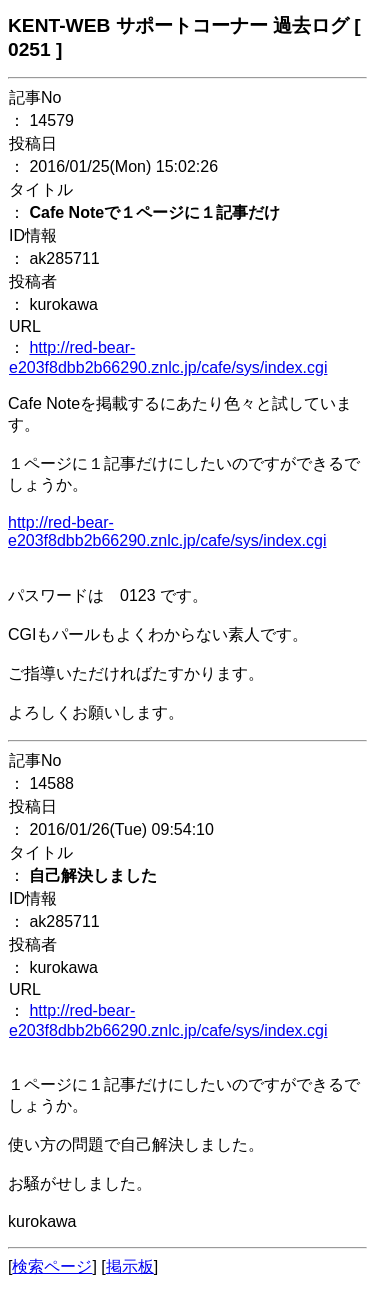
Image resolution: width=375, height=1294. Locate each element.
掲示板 (130, 1266)
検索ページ (52, 1266)
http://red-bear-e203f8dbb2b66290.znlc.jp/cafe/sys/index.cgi (167, 531)
